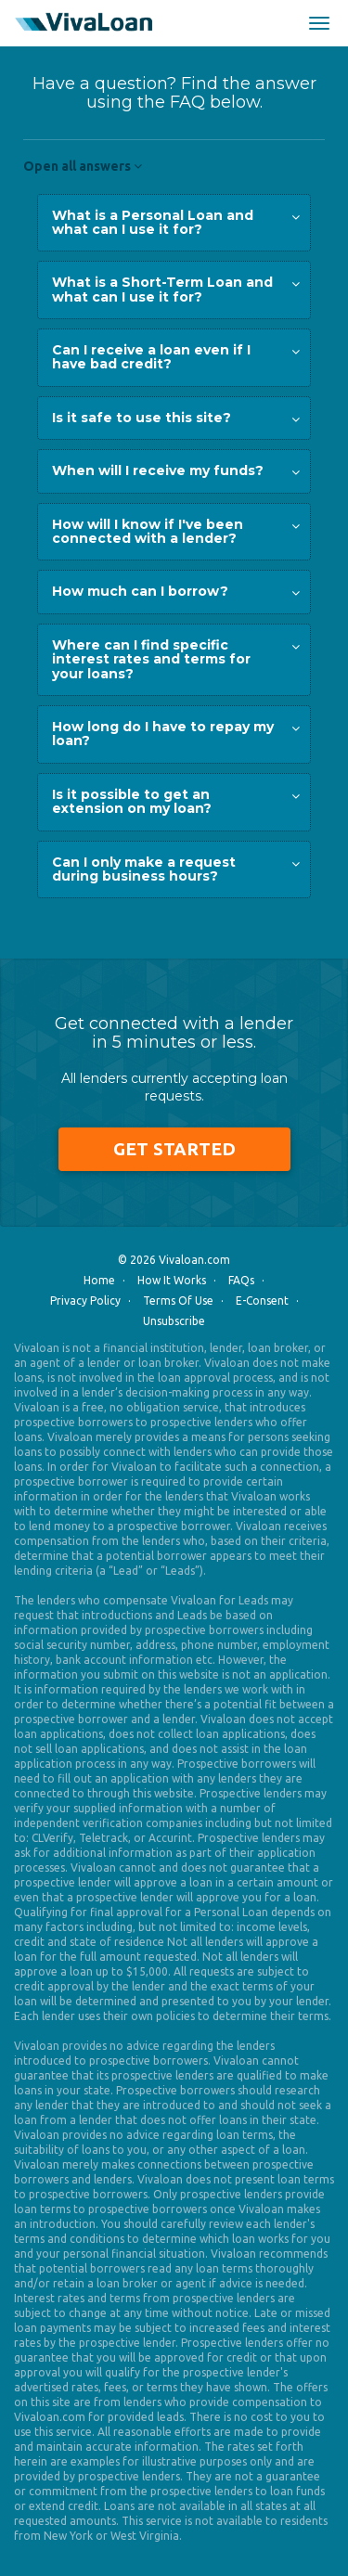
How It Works (171, 1280)
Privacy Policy (85, 1300)
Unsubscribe (174, 1321)
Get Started (174, 1149)
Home (99, 1280)
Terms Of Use (178, 1300)
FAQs (241, 1280)
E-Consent (262, 1300)
